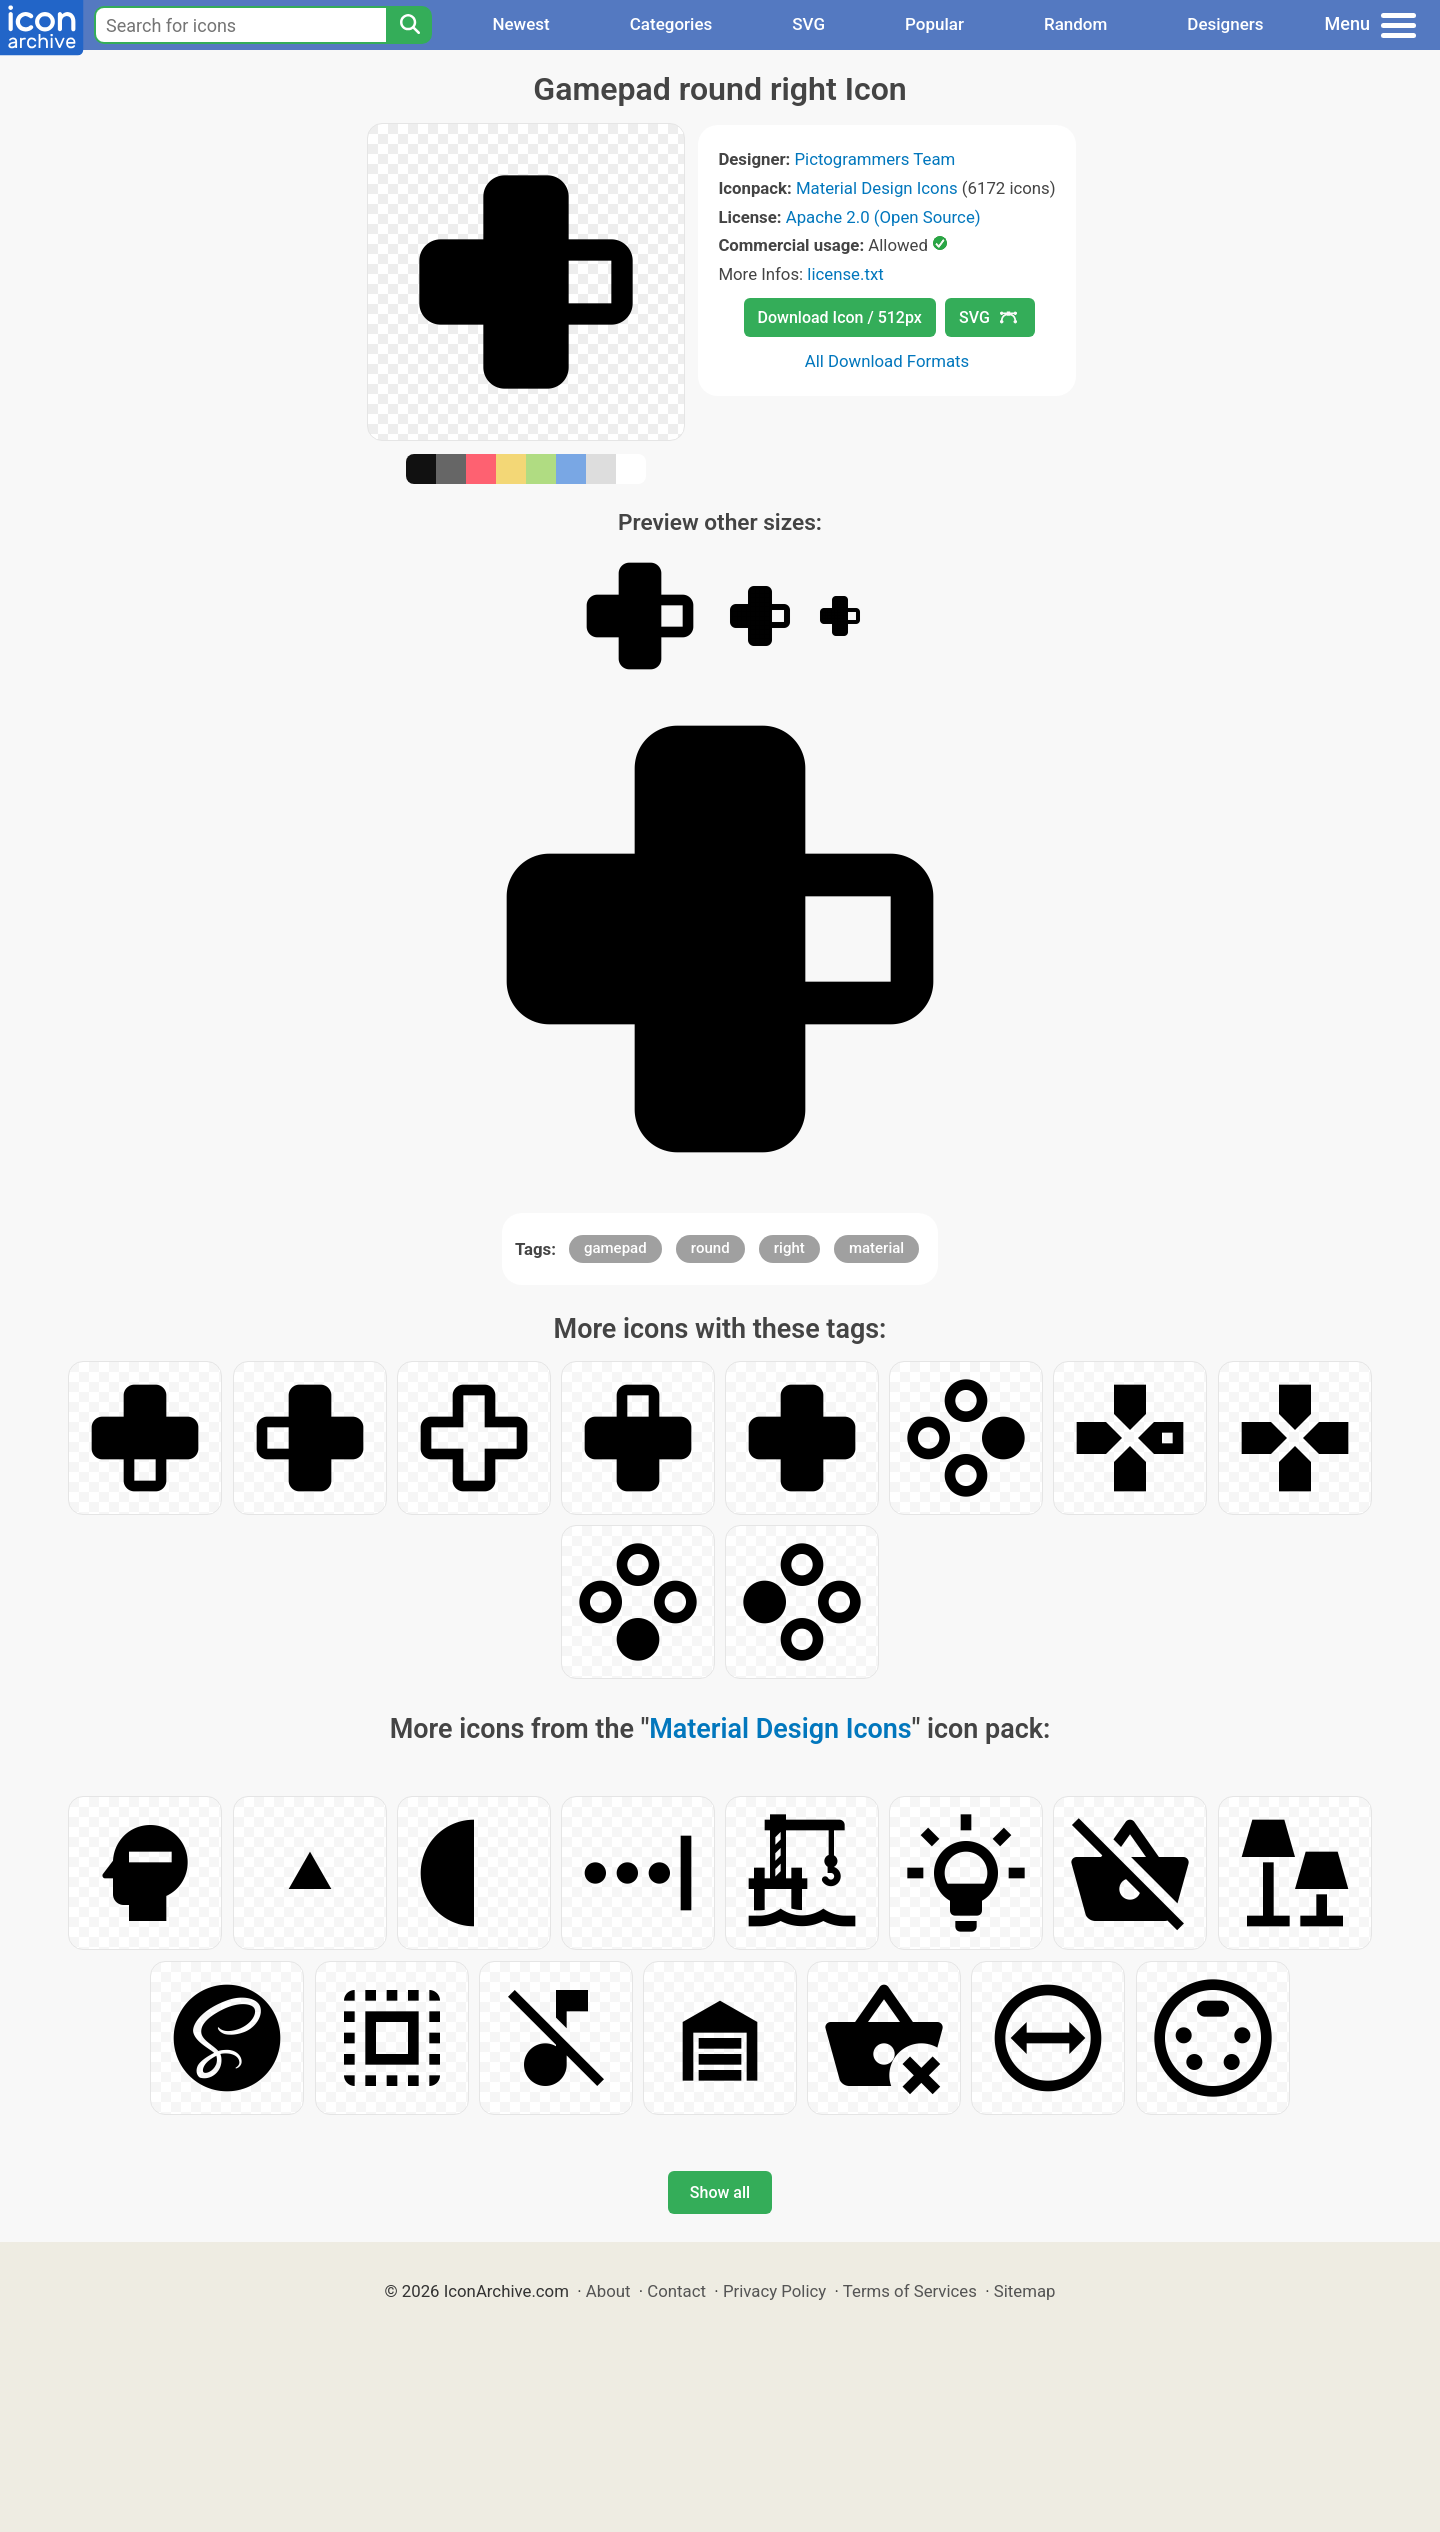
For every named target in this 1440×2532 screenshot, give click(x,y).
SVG (808, 24)
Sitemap (1025, 2291)
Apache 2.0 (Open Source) (883, 217)
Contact (676, 2291)
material (876, 1248)
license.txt (845, 274)
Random (1075, 24)
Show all (720, 2192)
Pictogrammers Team (875, 159)
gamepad (615, 1248)
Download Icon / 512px (840, 317)
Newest (520, 24)
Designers (1225, 24)
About (608, 2291)
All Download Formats (887, 361)
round (710, 1248)
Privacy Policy (774, 2291)
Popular (934, 24)
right (789, 1248)
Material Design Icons (877, 188)
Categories (671, 24)
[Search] (409, 25)
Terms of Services (910, 2291)
